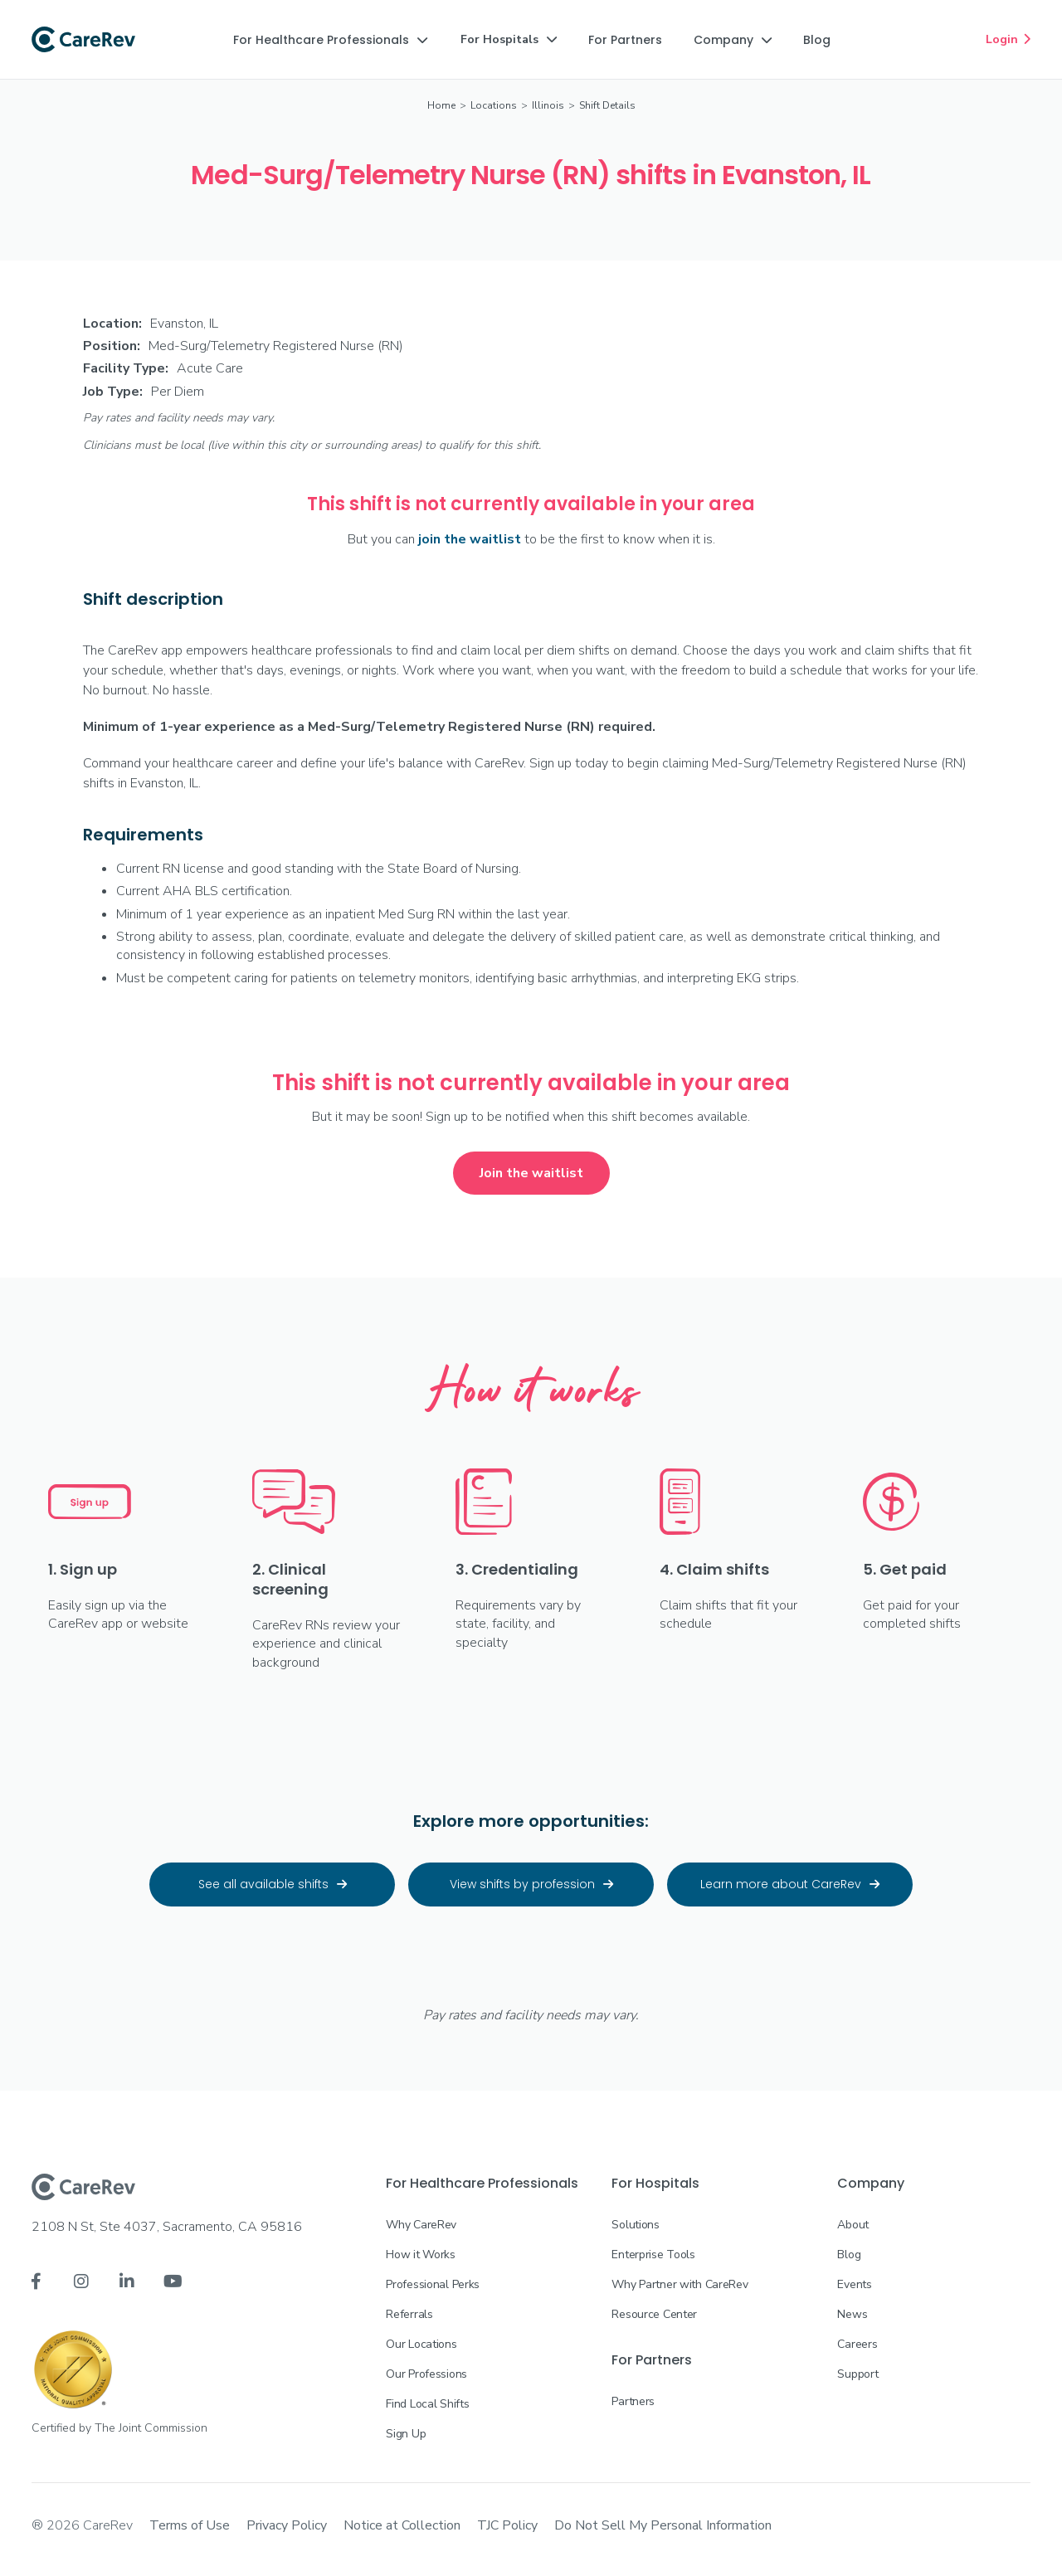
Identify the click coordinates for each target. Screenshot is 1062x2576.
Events (854, 2284)
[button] (330, 40)
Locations (493, 105)
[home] (83, 40)
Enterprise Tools (653, 2254)
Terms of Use (189, 2525)
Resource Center (654, 2314)
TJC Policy (507, 2525)
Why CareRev (421, 2225)
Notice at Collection (401, 2525)
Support (857, 2374)
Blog (848, 2254)
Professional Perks (433, 2284)
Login (1008, 39)
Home (441, 105)
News (852, 2314)
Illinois (548, 105)
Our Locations (421, 2344)
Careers (857, 2344)
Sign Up (406, 2434)
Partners (633, 2401)
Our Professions (426, 2374)
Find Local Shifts (427, 2404)
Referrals (409, 2314)
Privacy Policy (286, 2525)
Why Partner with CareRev (679, 2284)
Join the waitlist (531, 1173)
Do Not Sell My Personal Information (663, 2525)
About (853, 2225)
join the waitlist (469, 539)
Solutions (635, 2225)
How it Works (420, 2254)
